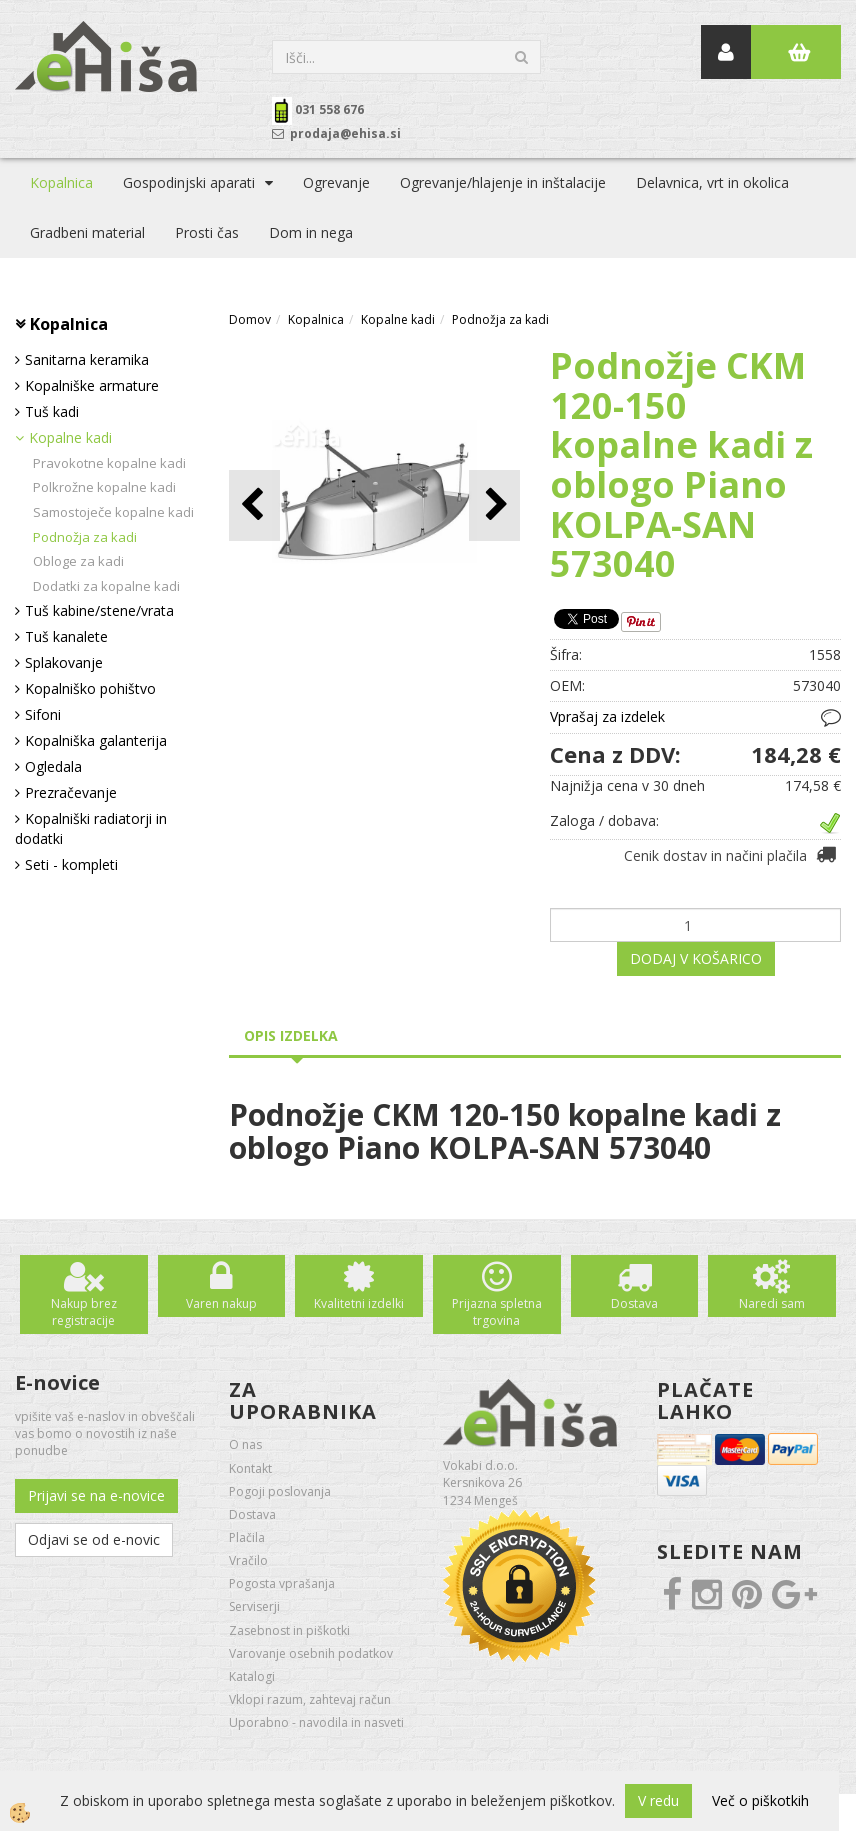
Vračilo (248, 1560)
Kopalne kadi (70, 437)
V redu (658, 1800)
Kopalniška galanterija (96, 740)
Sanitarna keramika (87, 359)
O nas (245, 1444)
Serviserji (254, 1606)
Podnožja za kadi (85, 537)
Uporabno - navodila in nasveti (316, 1722)
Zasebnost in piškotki (289, 1630)
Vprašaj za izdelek (607, 716)
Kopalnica (61, 182)
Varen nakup (221, 1303)
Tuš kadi (52, 411)
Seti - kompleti (71, 864)
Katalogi (252, 1676)
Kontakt (250, 1468)
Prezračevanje (71, 792)
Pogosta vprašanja (282, 1583)
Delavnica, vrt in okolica (712, 182)
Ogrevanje (336, 182)
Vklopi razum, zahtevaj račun (310, 1699)
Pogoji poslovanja (280, 1491)
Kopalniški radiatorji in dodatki (91, 828)
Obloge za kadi (78, 561)
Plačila (247, 1537)
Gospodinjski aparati (189, 182)
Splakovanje (64, 662)
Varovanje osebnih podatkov (311, 1653)
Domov (250, 319)
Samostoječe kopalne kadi (113, 512)
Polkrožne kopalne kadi (104, 487)
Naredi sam (772, 1303)
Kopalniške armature (92, 385)
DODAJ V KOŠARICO (696, 958)
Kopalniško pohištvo (90, 688)
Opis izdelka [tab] (291, 1035)
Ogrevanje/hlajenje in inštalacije (503, 182)
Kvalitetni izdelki (359, 1303)
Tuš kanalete (66, 636)
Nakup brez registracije (84, 1312)
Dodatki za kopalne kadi (106, 586)
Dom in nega (311, 232)
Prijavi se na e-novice (96, 1495)
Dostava (634, 1303)
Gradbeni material (87, 232)
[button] (494, 505)
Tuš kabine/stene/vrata (99, 610)
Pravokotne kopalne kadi (109, 463)
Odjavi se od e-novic (94, 1539)
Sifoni (43, 714)
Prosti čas (207, 232)
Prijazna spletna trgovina (497, 1312)
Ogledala (53, 766)
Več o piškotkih (760, 1800)
